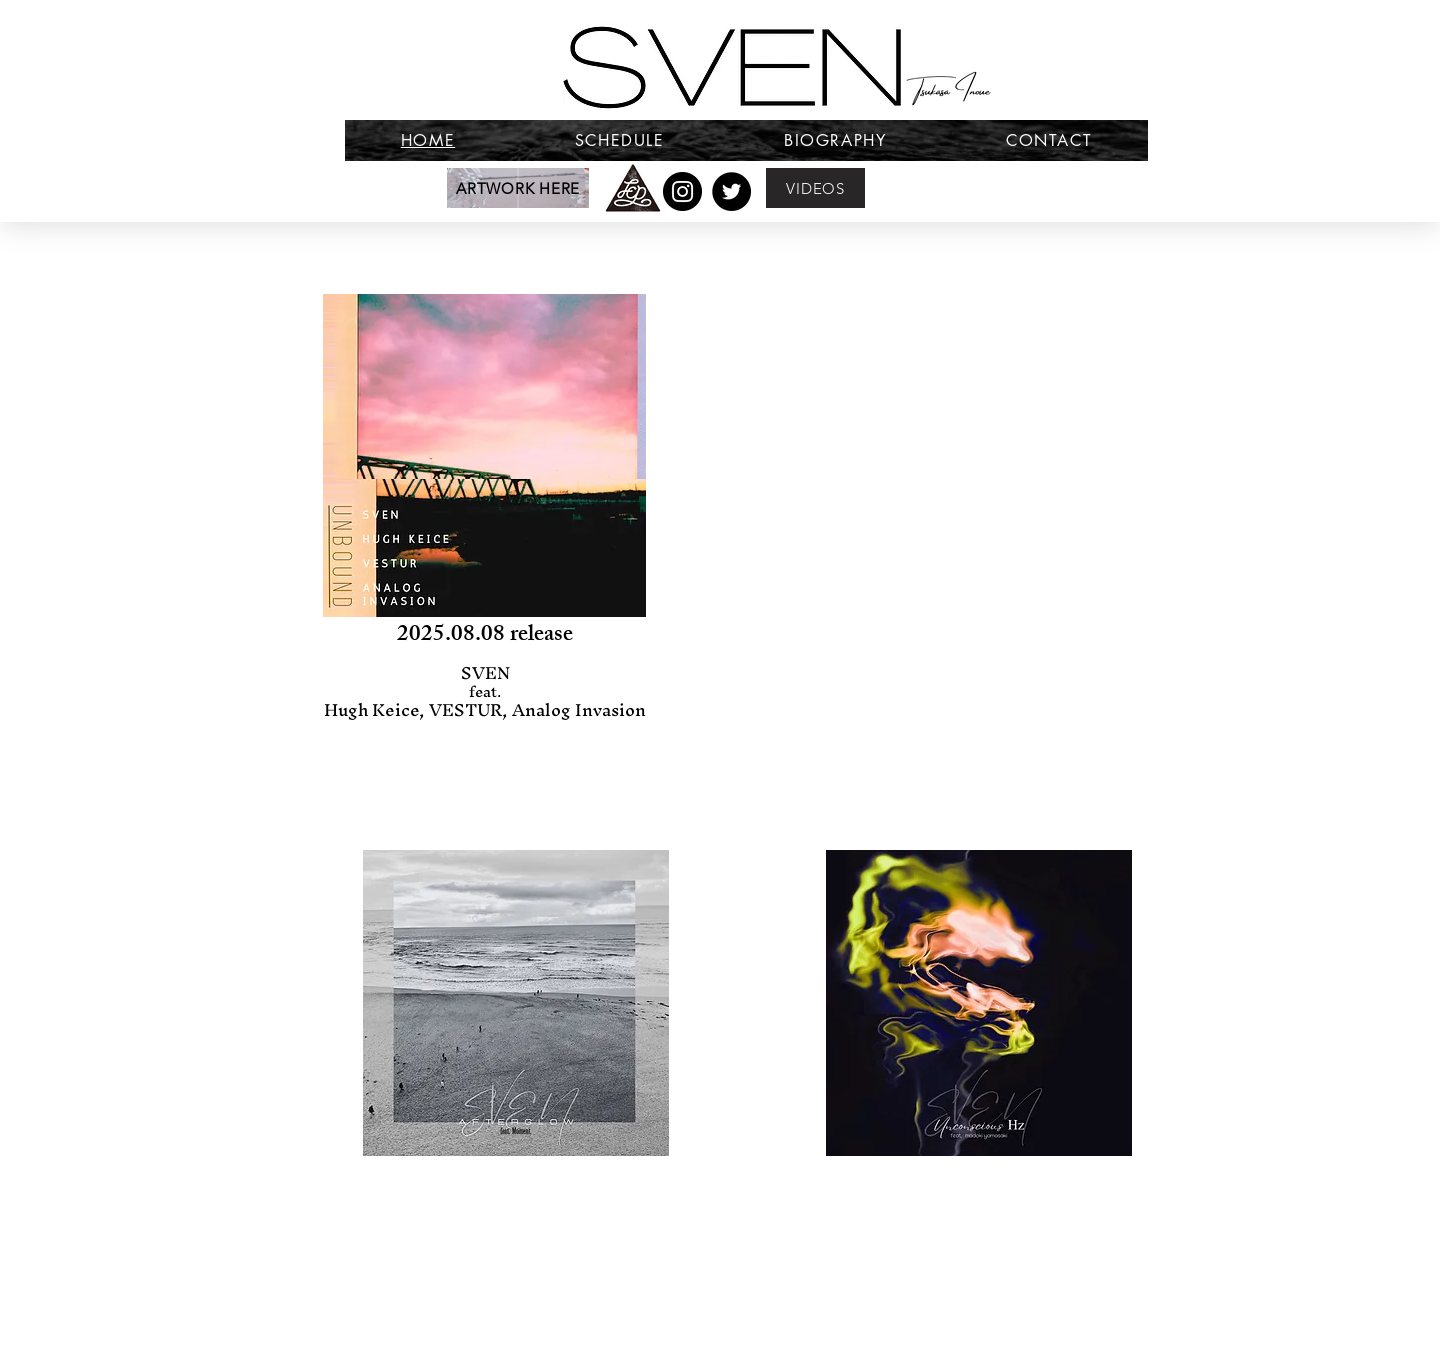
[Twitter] (731, 191)
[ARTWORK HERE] (518, 188)
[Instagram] (682, 191)
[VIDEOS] (815, 188)
